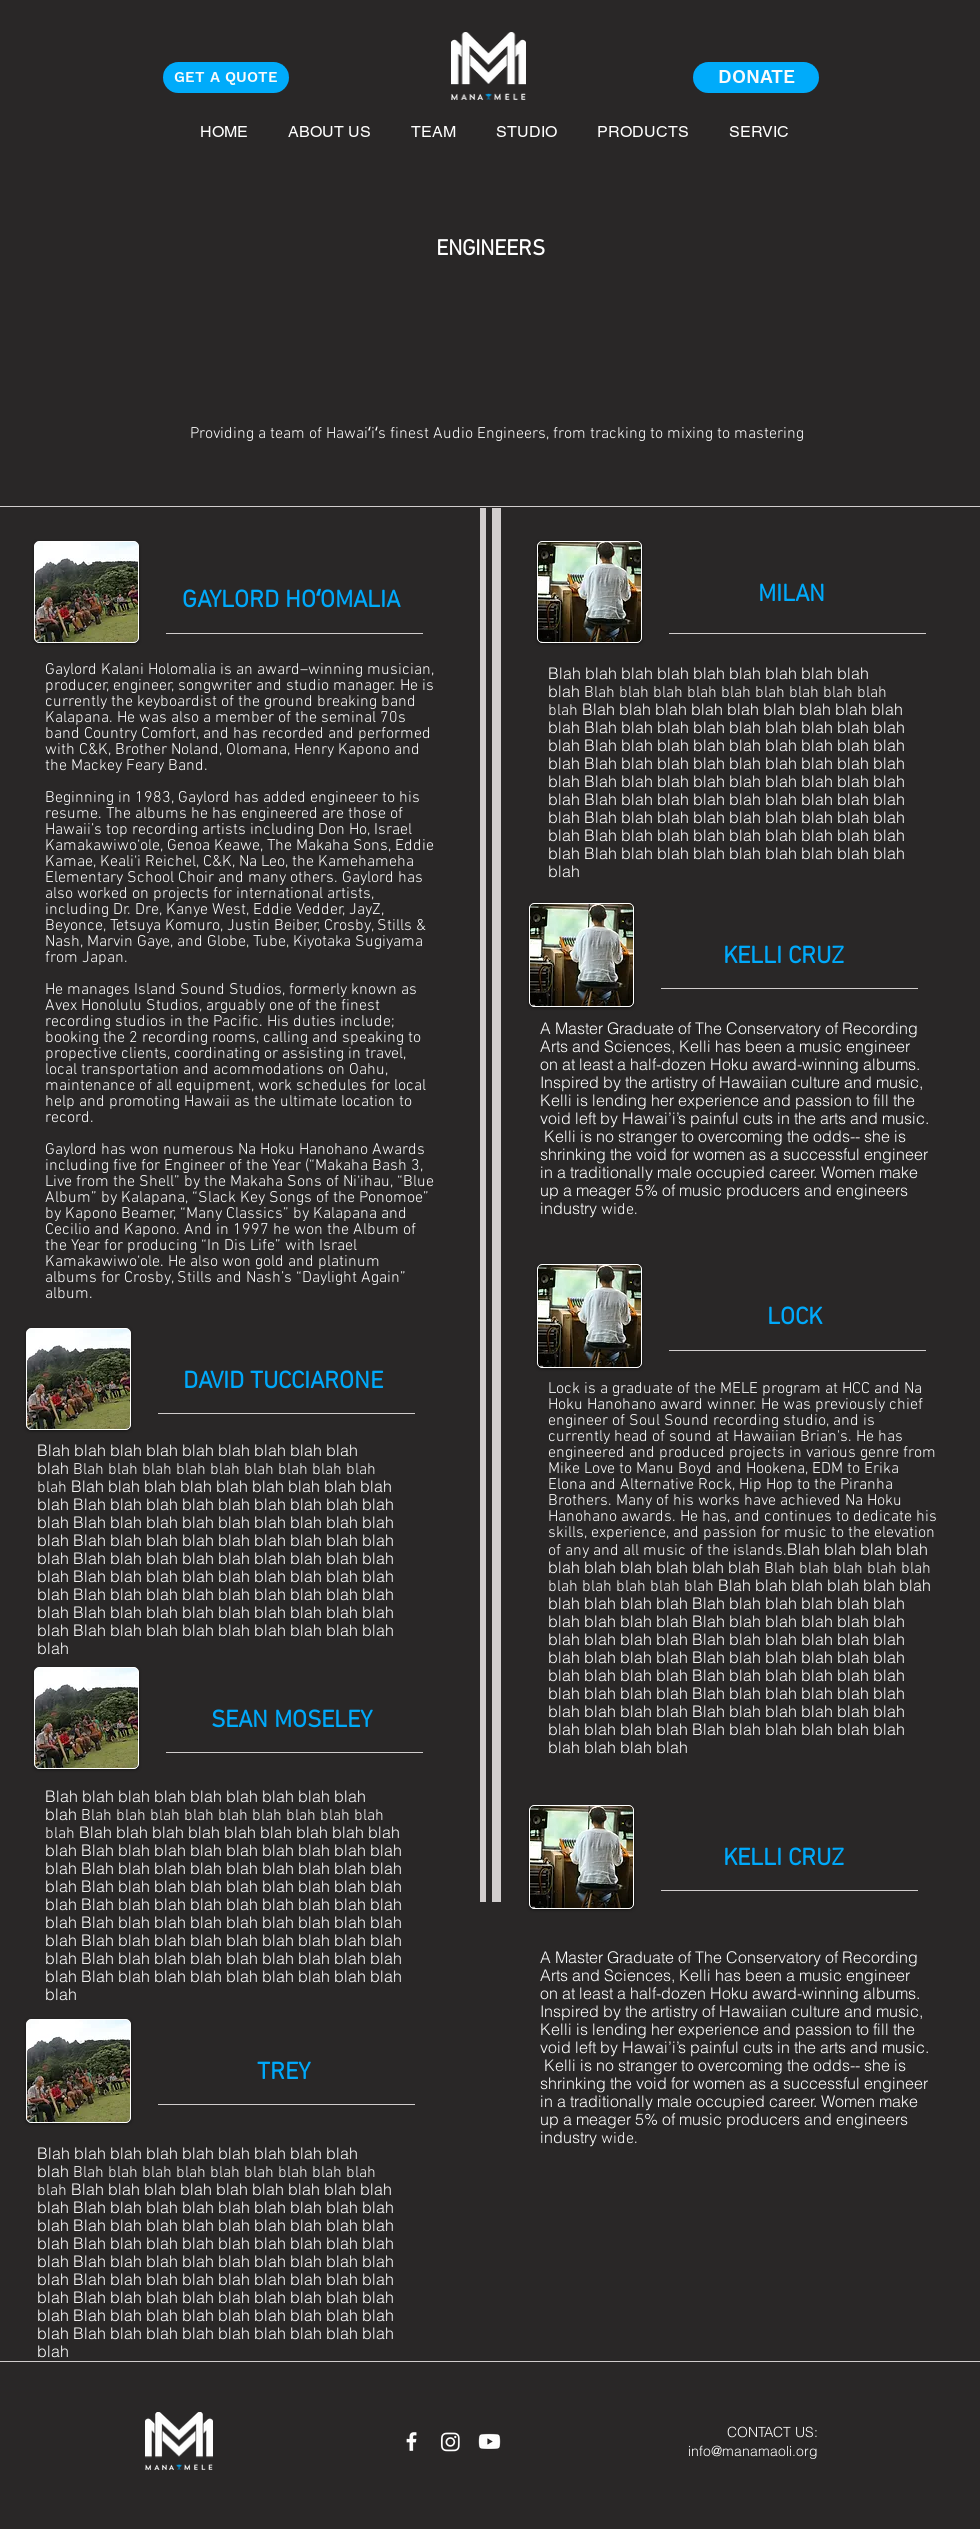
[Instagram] (450, 2441)
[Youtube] (489, 2441)
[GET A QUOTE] (226, 77)
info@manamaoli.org (753, 2451)
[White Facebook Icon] (411, 2441)
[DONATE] (756, 77)
